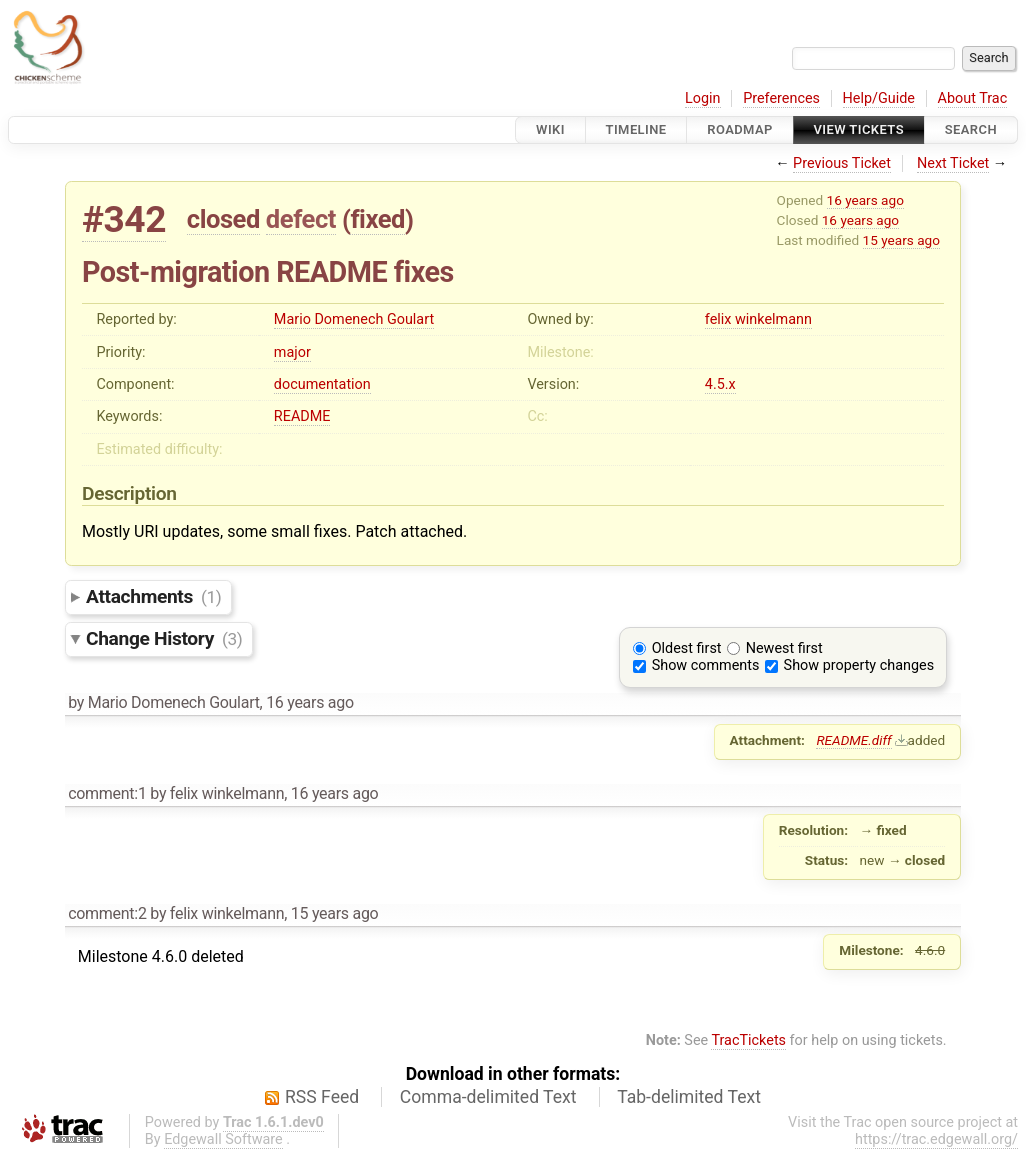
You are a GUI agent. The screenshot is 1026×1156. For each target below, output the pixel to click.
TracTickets (748, 1040)
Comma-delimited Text (488, 1097)
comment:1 (107, 793)
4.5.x (720, 384)
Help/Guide (879, 98)
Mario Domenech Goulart (354, 319)
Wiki (550, 129)
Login (703, 98)
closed (223, 219)
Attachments (153, 596)
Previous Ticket (842, 163)
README (302, 416)
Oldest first (687, 648)
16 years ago (865, 200)
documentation (322, 384)
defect (301, 219)
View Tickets (859, 129)
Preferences (781, 98)
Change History (164, 638)
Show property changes (859, 665)
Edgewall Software (223, 1139)
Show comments (706, 665)
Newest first (784, 648)
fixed (377, 219)
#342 (124, 219)
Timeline (636, 129)
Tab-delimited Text (689, 1097)
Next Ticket (953, 163)
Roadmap (740, 129)
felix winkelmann (758, 319)
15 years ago (901, 240)
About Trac (973, 98)
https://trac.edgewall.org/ (936, 1139)
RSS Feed (322, 1097)
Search (971, 129)
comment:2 (107, 913)
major (292, 352)
